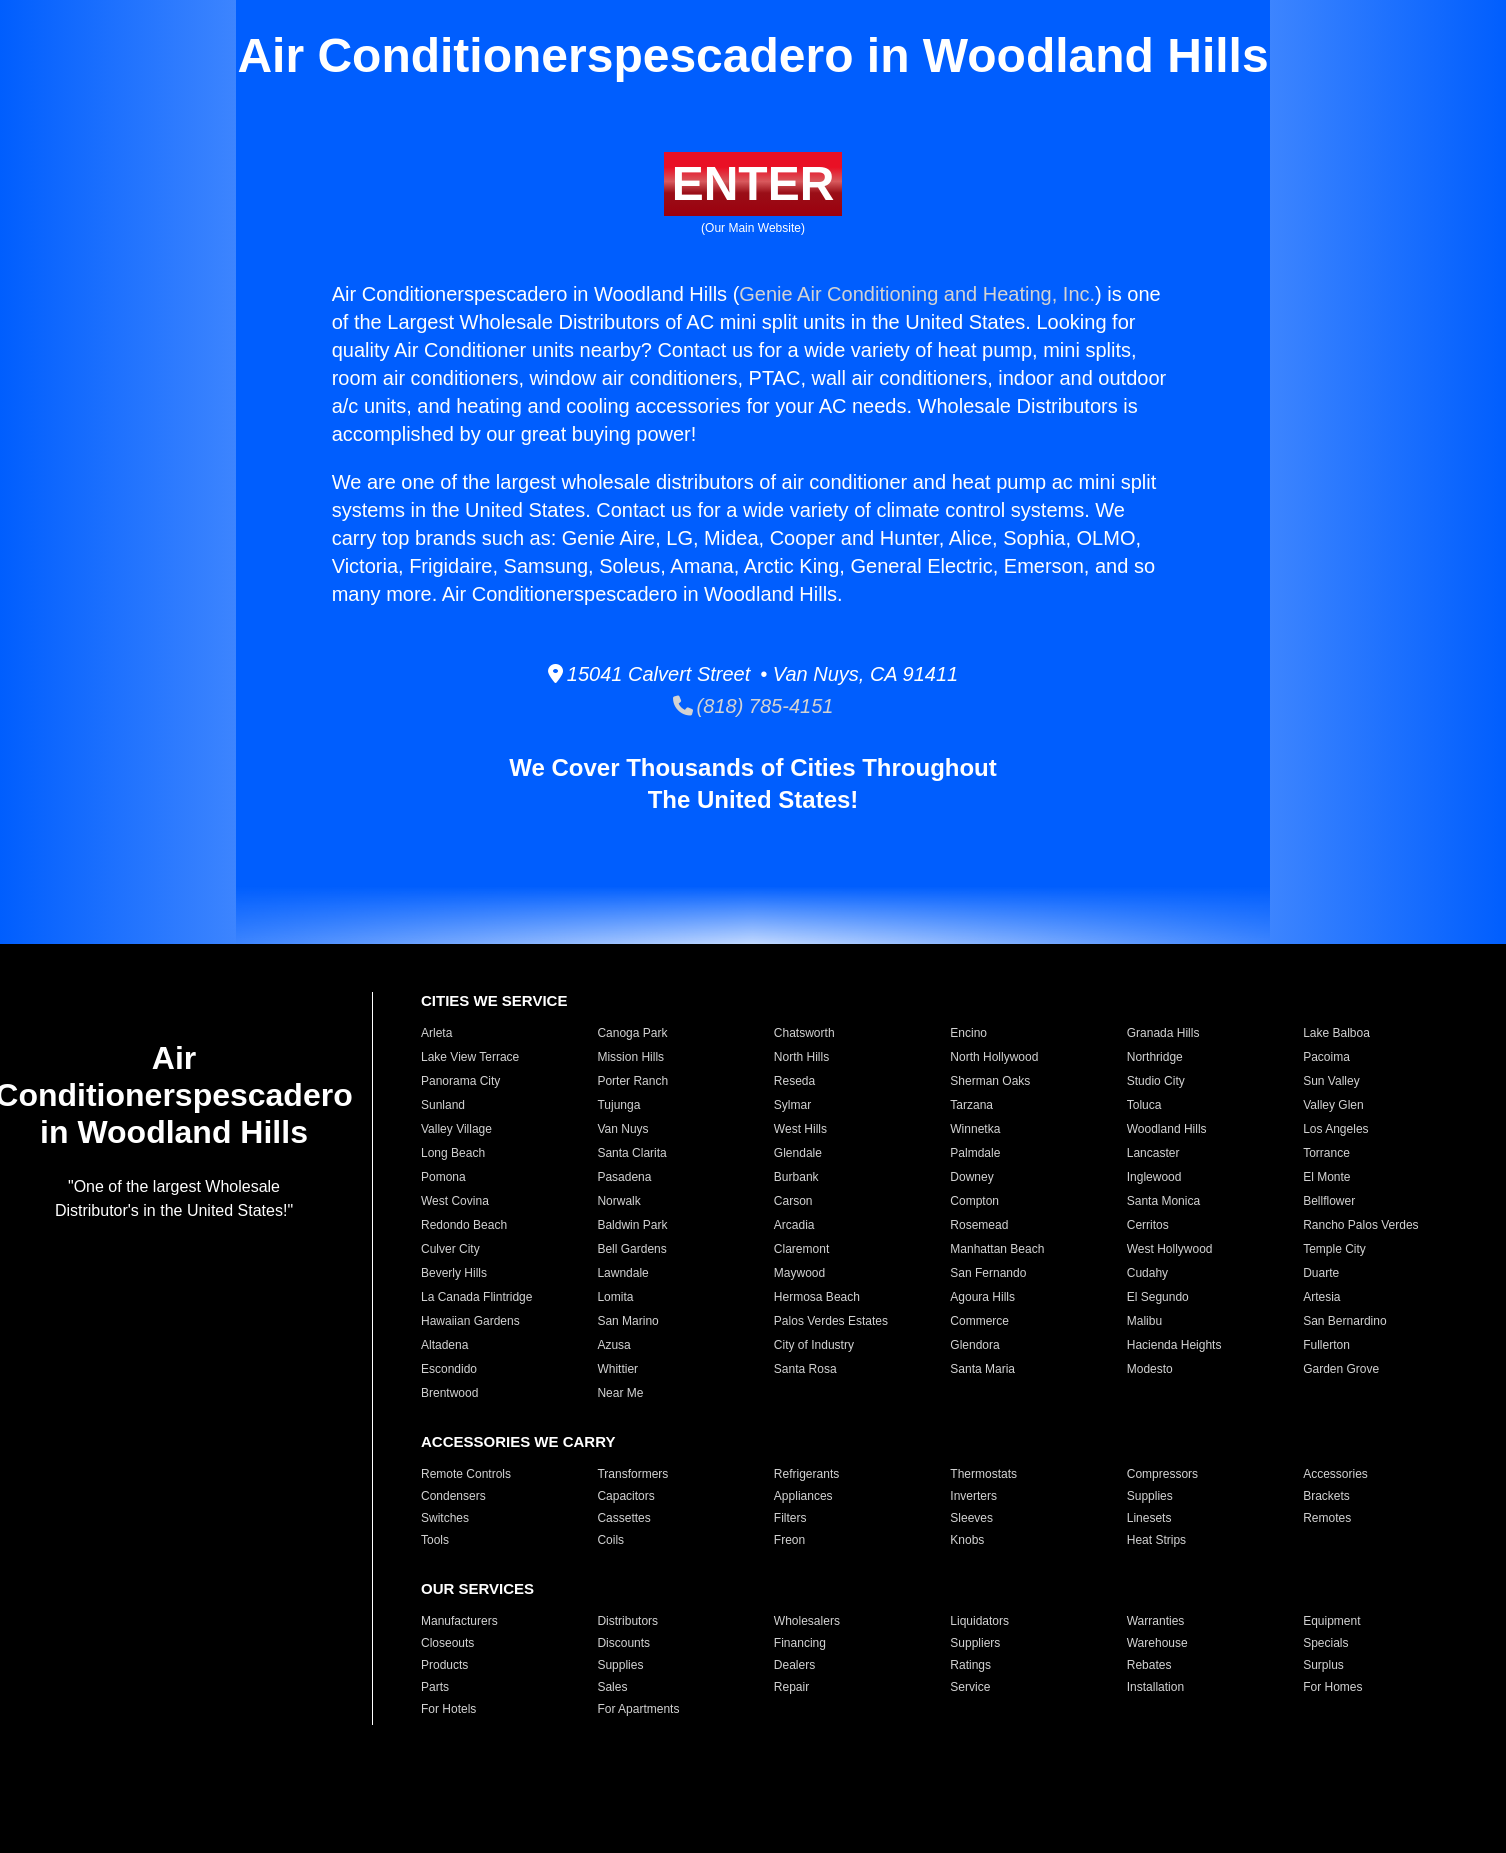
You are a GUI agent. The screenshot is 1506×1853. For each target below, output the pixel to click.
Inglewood (1154, 1177)
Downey (971, 1177)
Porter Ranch (632, 1081)
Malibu (1144, 1321)
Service (970, 1687)
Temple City (1334, 1249)
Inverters (973, 1496)
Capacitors (625, 1496)
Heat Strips (1156, 1540)
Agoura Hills (982, 1297)
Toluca (1144, 1105)
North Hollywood (994, 1057)
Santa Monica (1163, 1201)
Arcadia (794, 1225)
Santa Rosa (805, 1369)
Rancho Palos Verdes (1360, 1225)
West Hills (800, 1129)
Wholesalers (807, 1621)
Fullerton (1326, 1345)
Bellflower (1329, 1201)
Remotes (1327, 1518)
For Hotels (448, 1709)
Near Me (620, 1393)
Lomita (615, 1297)
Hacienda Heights (1174, 1345)
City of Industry (814, 1345)
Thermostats (983, 1474)
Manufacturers (459, 1621)
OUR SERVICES (477, 1588)
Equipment (1331, 1621)
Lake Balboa (1336, 1033)
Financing (800, 1643)
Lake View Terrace (470, 1057)
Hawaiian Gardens (470, 1321)
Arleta (436, 1033)
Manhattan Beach (997, 1249)
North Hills (801, 1057)
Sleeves (971, 1518)
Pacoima (1326, 1057)
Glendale (798, 1153)
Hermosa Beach (817, 1297)
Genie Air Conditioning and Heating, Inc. (917, 294)
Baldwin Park (632, 1225)
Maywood (799, 1273)
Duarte (1321, 1273)
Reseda (794, 1081)
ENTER (753, 183)
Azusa (613, 1345)
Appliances (803, 1496)
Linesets (1149, 1518)
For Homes (1332, 1687)
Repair (791, 1687)
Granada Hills (1163, 1033)
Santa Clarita (631, 1153)
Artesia (1321, 1297)
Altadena (444, 1345)
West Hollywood (1170, 1249)
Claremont (801, 1249)
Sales (612, 1687)
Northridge (1155, 1057)
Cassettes (623, 1518)
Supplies (1150, 1496)
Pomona (443, 1177)
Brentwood (449, 1393)
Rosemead (979, 1225)
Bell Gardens (631, 1249)
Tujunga (618, 1105)
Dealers (794, 1665)
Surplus (1323, 1665)
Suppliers (975, 1643)
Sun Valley (1331, 1081)
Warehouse (1157, 1643)
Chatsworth (804, 1033)
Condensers (453, 1496)
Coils (610, 1540)
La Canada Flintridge (476, 1297)
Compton (974, 1201)
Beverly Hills (454, 1273)
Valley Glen (1333, 1105)
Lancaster (1153, 1153)
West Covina (455, 1201)
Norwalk (618, 1201)
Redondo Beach (464, 1225)
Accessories (1335, 1474)
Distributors (627, 1621)
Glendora (974, 1345)
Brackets (1326, 1496)
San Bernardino (1344, 1321)
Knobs (967, 1540)
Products (444, 1665)
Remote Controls (466, 1474)
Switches (445, 1518)
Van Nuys (622, 1129)
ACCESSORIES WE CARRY (518, 1441)
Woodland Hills (1167, 1129)
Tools (435, 1540)
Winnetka (975, 1129)
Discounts (623, 1643)
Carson (793, 1201)
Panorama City (460, 1081)
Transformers (632, 1474)
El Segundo (1158, 1297)
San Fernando (988, 1273)
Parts (435, 1687)
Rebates (1149, 1665)
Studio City (1156, 1081)
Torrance (1326, 1153)
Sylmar (792, 1105)
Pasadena (624, 1177)
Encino (968, 1033)
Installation (1155, 1687)
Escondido (449, 1369)
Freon (789, 1540)
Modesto (1150, 1369)
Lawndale (622, 1273)
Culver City (450, 1249)
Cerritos (1148, 1225)
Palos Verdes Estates (831, 1321)
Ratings (970, 1665)
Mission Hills (630, 1057)
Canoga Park (632, 1033)
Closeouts (447, 1643)
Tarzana (971, 1105)
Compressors (1162, 1474)
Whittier (617, 1369)
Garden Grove (1341, 1369)
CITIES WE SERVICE (494, 1000)
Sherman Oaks (990, 1081)
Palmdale (975, 1153)
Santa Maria (982, 1369)
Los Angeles (1335, 1129)
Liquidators (979, 1621)
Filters (790, 1518)
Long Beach (453, 1153)
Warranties (1156, 1621)
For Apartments (638, 1709)
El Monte (1326, 1177)
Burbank (796, 1177)
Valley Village (456, 1129)
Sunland (443, 1105)
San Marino (627, 1321)
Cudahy (1147, 1273)
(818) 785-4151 (753, 706)
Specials (1325, 1643)
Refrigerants (806, 1474)
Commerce (979, 1321)
